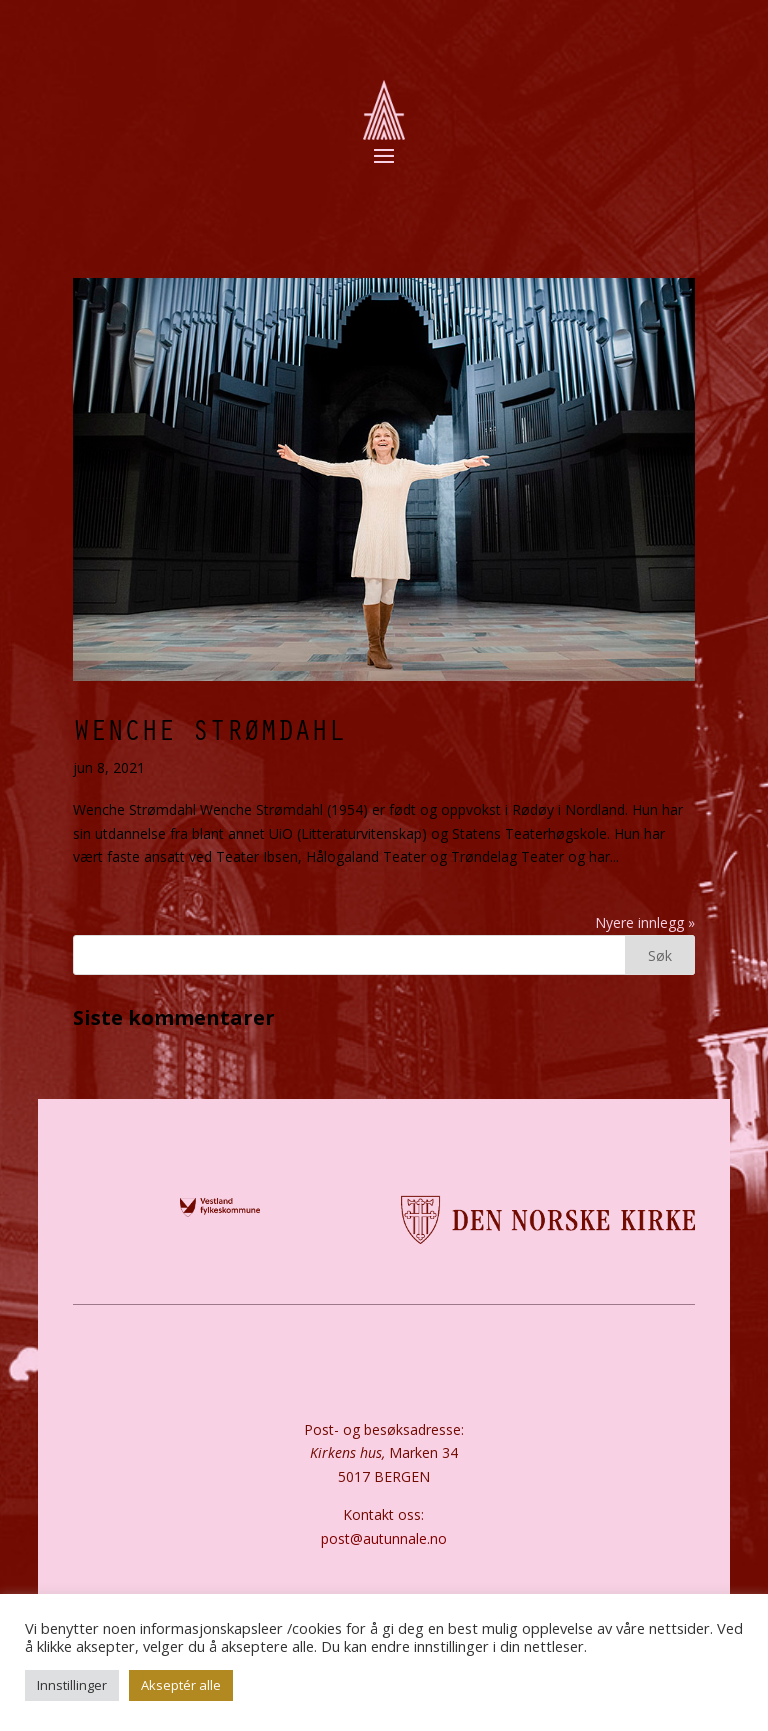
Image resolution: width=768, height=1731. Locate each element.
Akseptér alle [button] (181, 1685)
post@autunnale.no (384, 1538)
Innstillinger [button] (72, 1685)
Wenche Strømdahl (209, 729)
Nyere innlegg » (645, 922)
